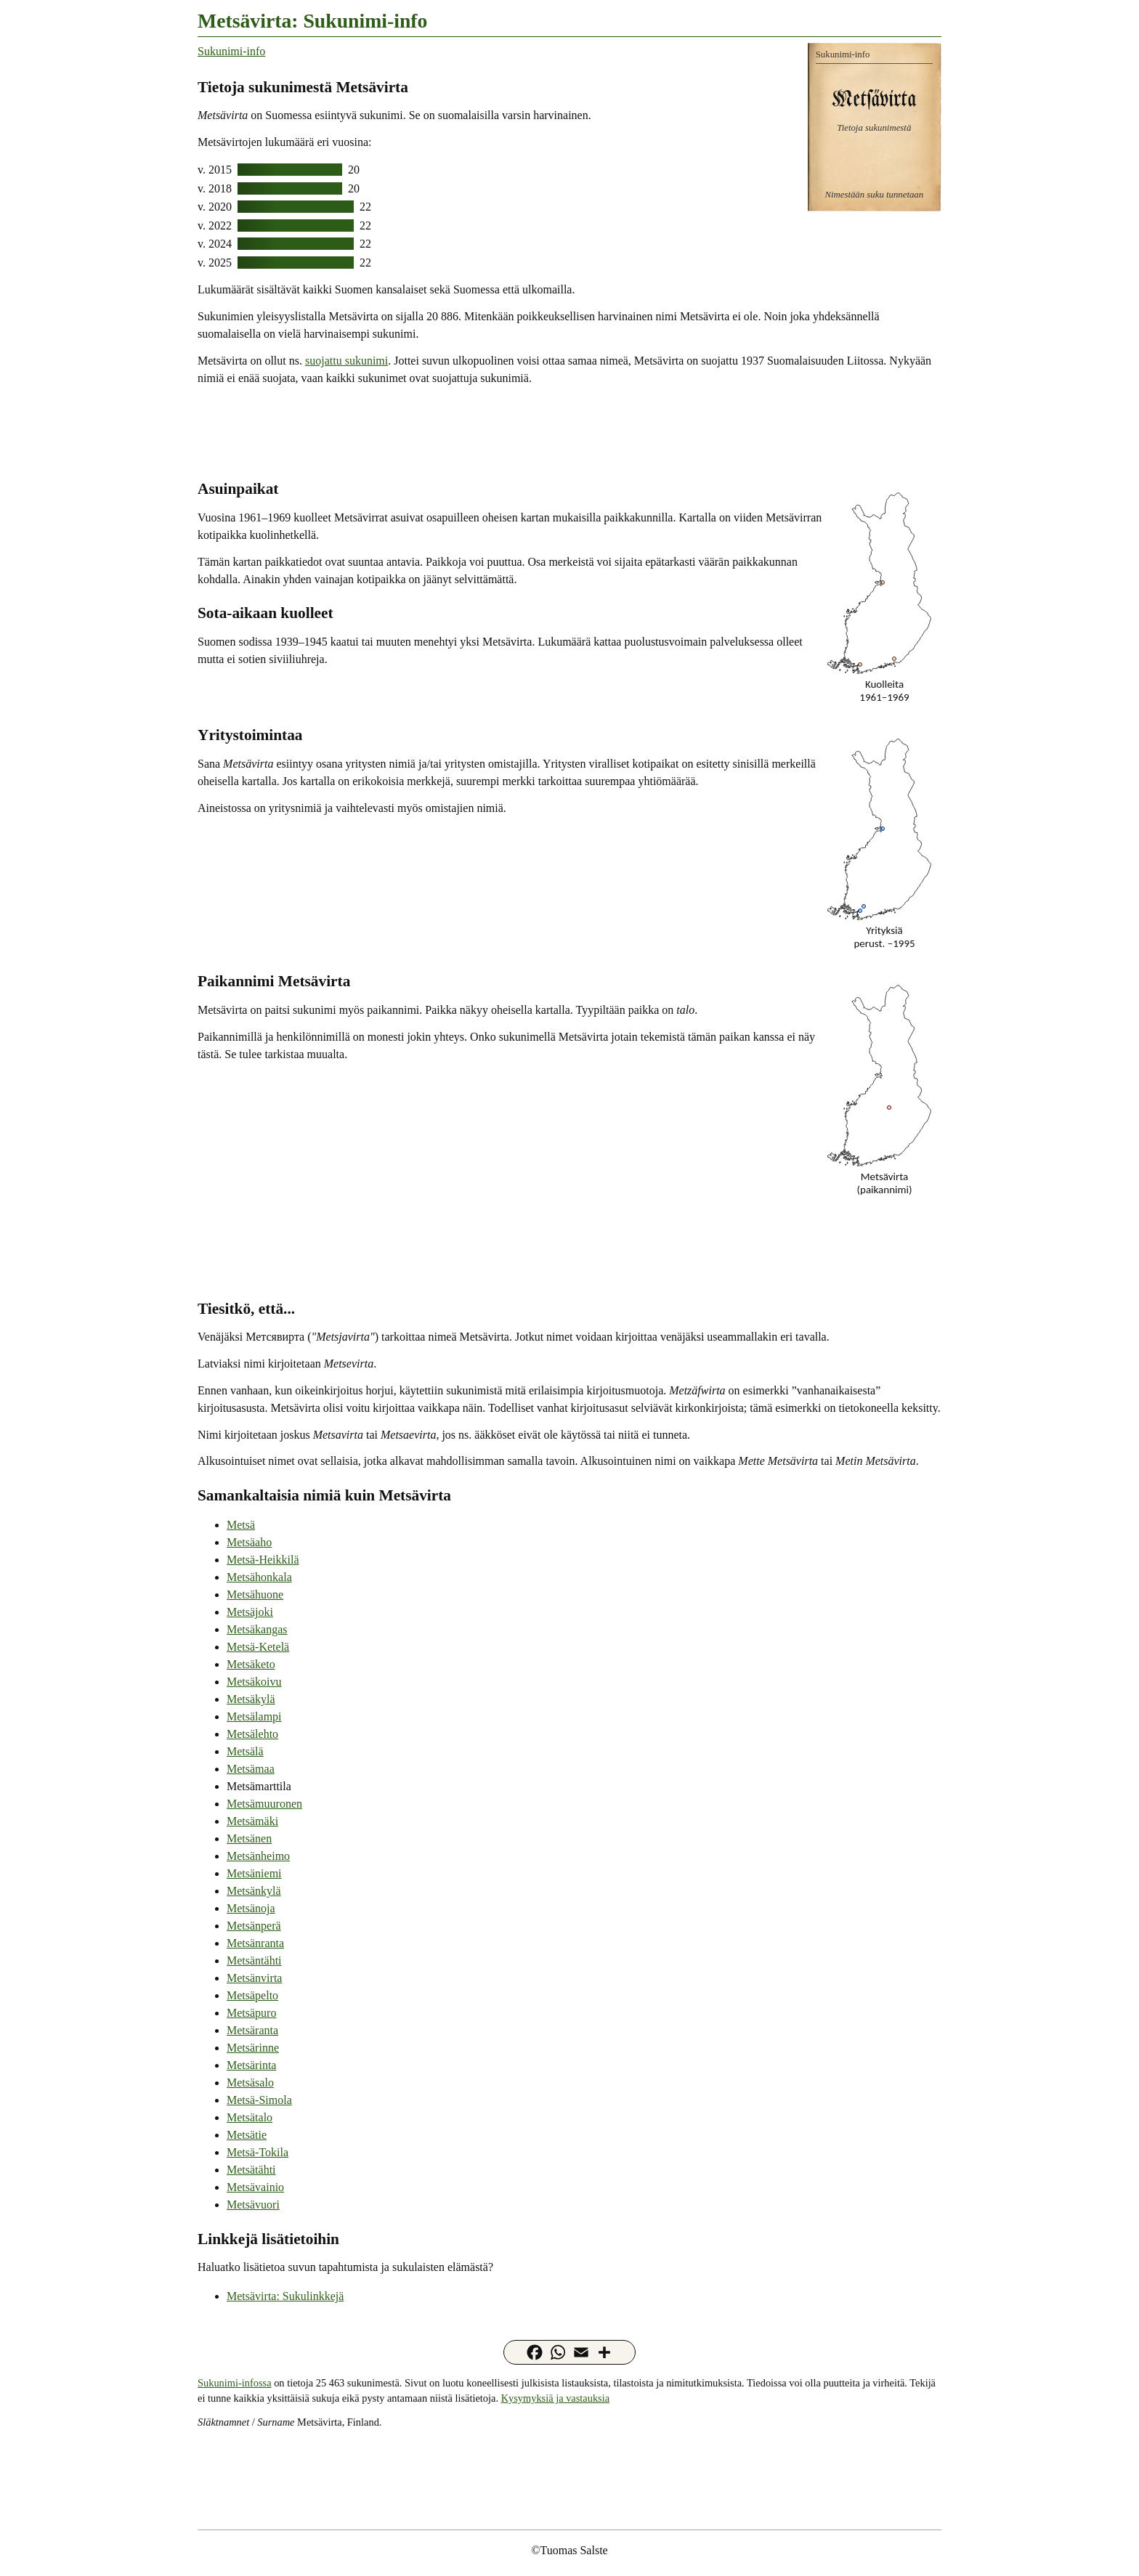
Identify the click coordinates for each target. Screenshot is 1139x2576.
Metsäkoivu (254, 1681)
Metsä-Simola (259, 2100)
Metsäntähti (254, 1960)
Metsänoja (251, 1908)
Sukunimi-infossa (235, 2383)
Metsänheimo (258, 1856)
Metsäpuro (251, 2013)
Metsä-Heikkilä (263, 1559)
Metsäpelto (252, 1995)
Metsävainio (255, 2187)
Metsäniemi (254, 1873)
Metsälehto (252, 1734)
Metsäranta (252, 2030)
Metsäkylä (251, 1699)
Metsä (241, 1525)
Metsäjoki (250, 1612)
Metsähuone (255, 1594)
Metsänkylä (254, 1891)
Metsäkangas (257, 1629)
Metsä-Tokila (257, 2152)
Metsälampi (254, 1716)
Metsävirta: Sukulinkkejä (285, 2296)
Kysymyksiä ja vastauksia (555, 2398)
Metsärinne (253, 2047)
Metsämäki (252, 1821)
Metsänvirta (254, 1978)
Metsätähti (251, 2169)
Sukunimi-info (231, 51)
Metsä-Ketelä (258, 1647)
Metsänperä (254, 1925)
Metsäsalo (250, 2082)
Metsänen (249, 1838)
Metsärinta (251, 2065)
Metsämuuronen (264, 1803)
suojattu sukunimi (346, 360)
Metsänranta (255, 1943)
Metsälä (245, 1751)
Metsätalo (249, 2117)
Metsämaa (251, 1769)
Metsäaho (249, 1542)
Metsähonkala (259, 1577)
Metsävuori (253, 2204)
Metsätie (247, 2135)
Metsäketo (251, 1664)
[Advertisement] (569, 431)
